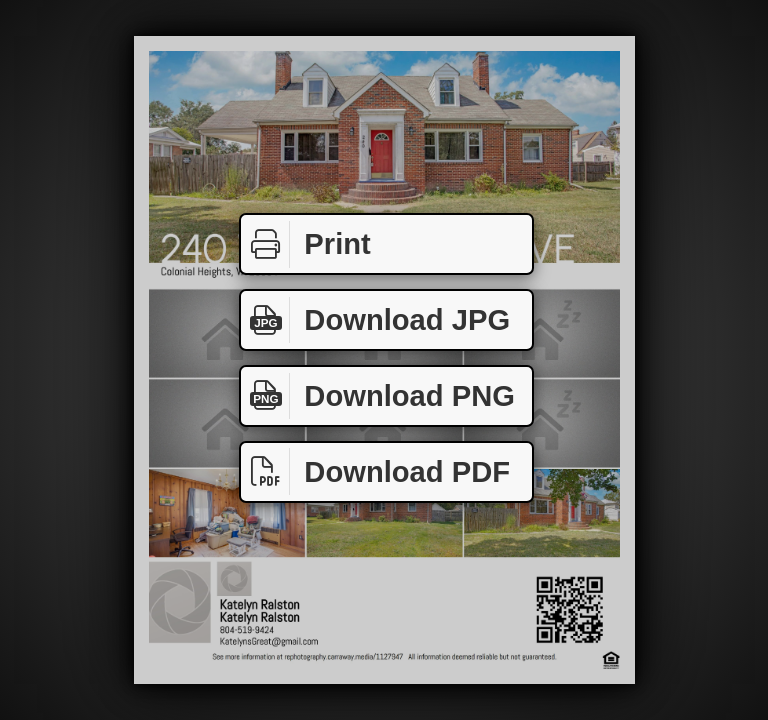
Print (306, 244)
